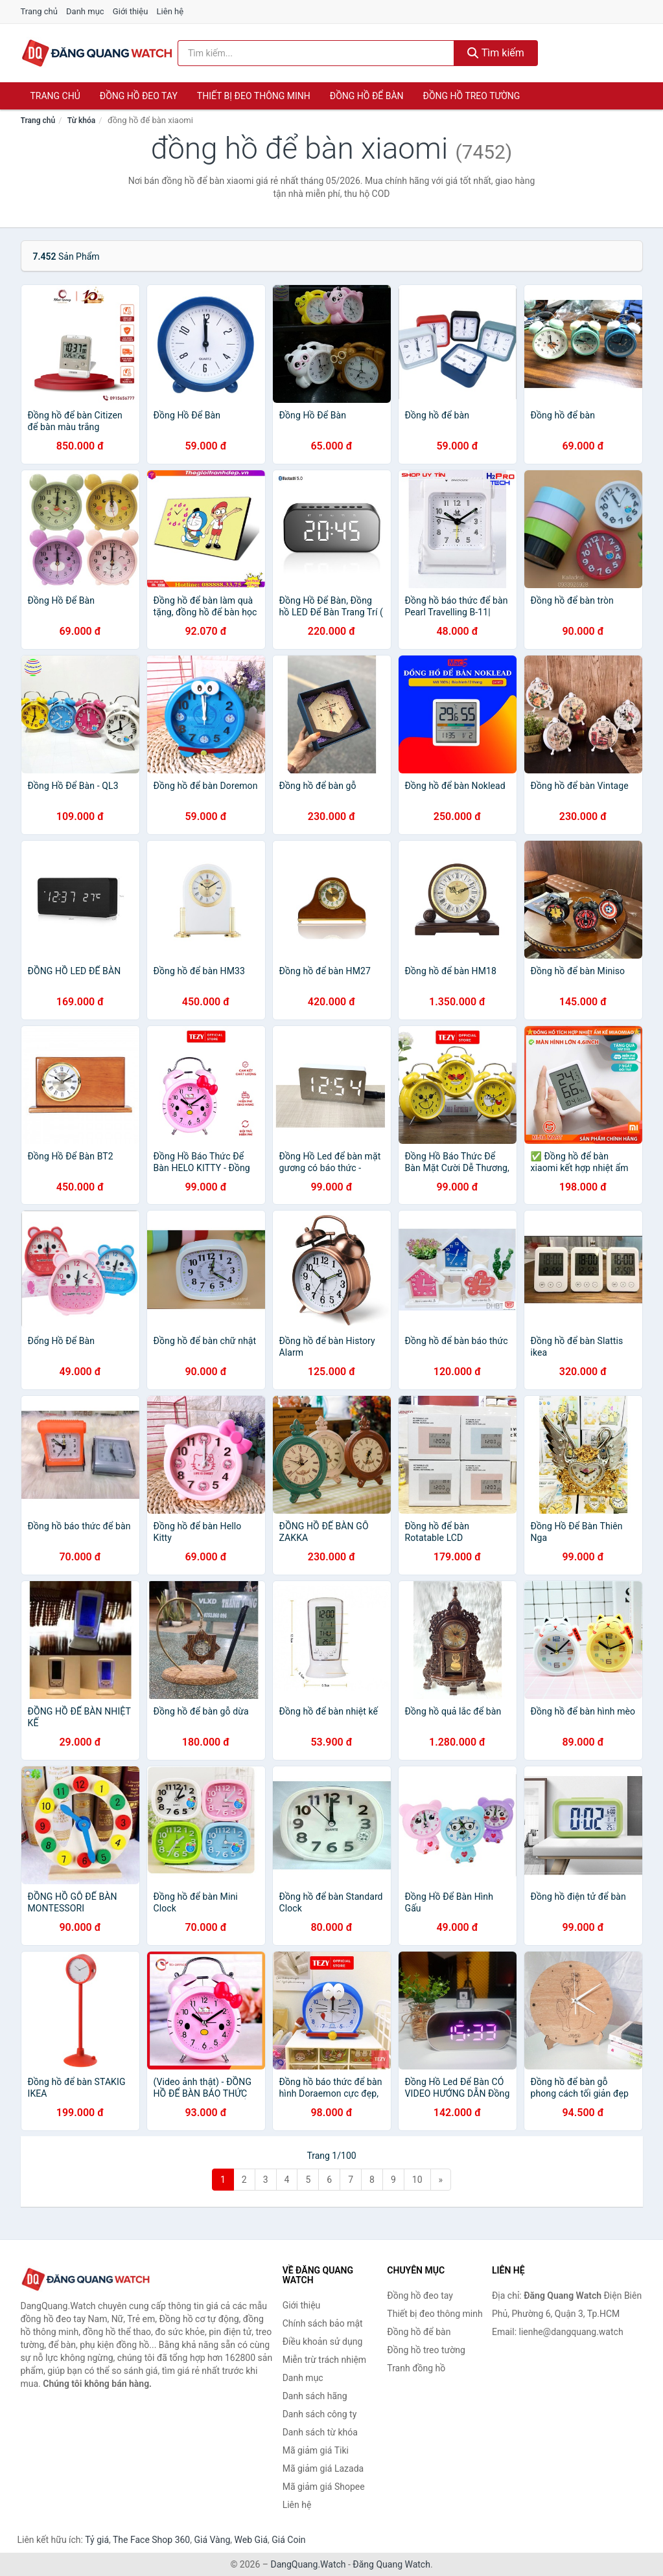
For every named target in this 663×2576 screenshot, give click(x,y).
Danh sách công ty (320, 2414)
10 (417, 2179)
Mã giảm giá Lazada (323, 2468)
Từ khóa (81, 120)
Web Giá (251, 2540)
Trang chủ (39, 11)
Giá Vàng (212, 2540)
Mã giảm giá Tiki (316, 2450)
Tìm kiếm (495, 53)
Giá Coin (288, 2540)
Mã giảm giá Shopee (324, 2486)
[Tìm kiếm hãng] (316, 53)
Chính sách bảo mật (323, 2323)
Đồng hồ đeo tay (139, 96)
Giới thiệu (130, 11)
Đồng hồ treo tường (471, 96)
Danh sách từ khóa (320, 2432)
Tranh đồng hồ (416, 2368)
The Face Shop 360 (151, 2540)
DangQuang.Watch (307, 2564)
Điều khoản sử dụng (323, 2341)
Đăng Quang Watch (391, 2564)
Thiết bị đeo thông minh (253, 96)
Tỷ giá (97, 2540)
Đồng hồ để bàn (367, 96)
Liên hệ (170, 11)
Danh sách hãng (315, 2396)
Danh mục (85, 11)
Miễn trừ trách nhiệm (324, 2359)
